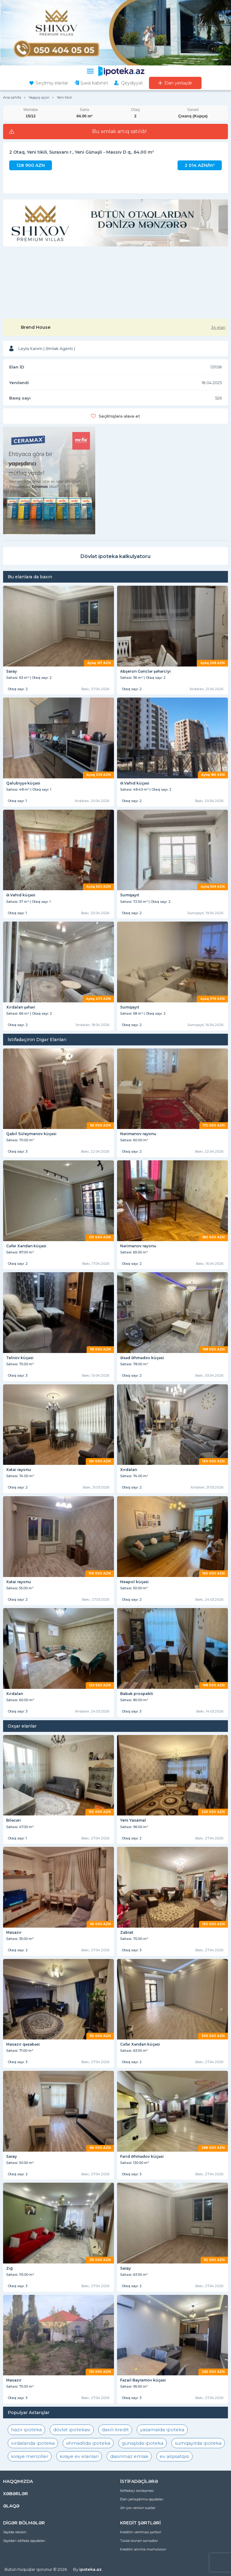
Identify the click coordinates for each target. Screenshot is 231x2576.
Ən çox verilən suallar (137, 2508)
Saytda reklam (14, 2532)
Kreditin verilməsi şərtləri (140, 2532)
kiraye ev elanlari (79, 2456)
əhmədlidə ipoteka (88, 2443)
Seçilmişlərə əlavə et (119, 416)
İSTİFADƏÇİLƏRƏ (139, 2481)
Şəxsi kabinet (94, 83)
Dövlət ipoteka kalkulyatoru (115, 556)
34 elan (218, 327)
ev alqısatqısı (174, 2456)
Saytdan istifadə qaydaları (24, 2541)
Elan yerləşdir (178, 83)
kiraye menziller (29, 2456)
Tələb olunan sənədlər (139, 2541)
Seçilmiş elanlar (52, 83)
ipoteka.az (90, 2569)
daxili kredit (115, 2429)
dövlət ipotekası (71, 2429)
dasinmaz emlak (129, 2456)
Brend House (35, 327)
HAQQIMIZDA (18, 2481)
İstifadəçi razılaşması (137, 2490)
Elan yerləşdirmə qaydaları (141, 2499)
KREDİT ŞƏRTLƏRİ (140, 2523)
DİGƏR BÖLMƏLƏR (24, 2523)
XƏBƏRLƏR (15, 2493)
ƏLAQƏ (11, 2506)
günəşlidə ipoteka (142, 2443)
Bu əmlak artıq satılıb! (119, 131)
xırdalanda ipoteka (33, 2443)
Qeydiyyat (132, 83)
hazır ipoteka (26, 2429)
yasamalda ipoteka (162, 2429)
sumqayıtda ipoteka (198, 2443)
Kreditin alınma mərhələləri (143, 2549)
